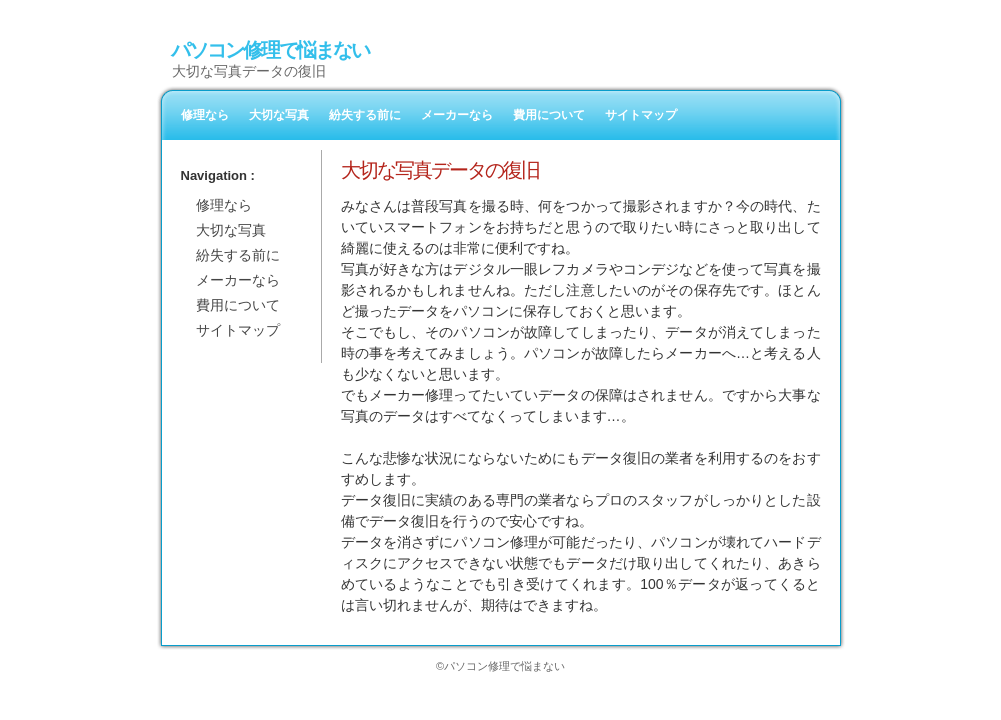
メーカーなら (457, 115)
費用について (549, 115)
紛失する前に (365, 115)
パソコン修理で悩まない (270, 50)
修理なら (205, 115)
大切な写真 (279, 115)
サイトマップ (641, 115)
